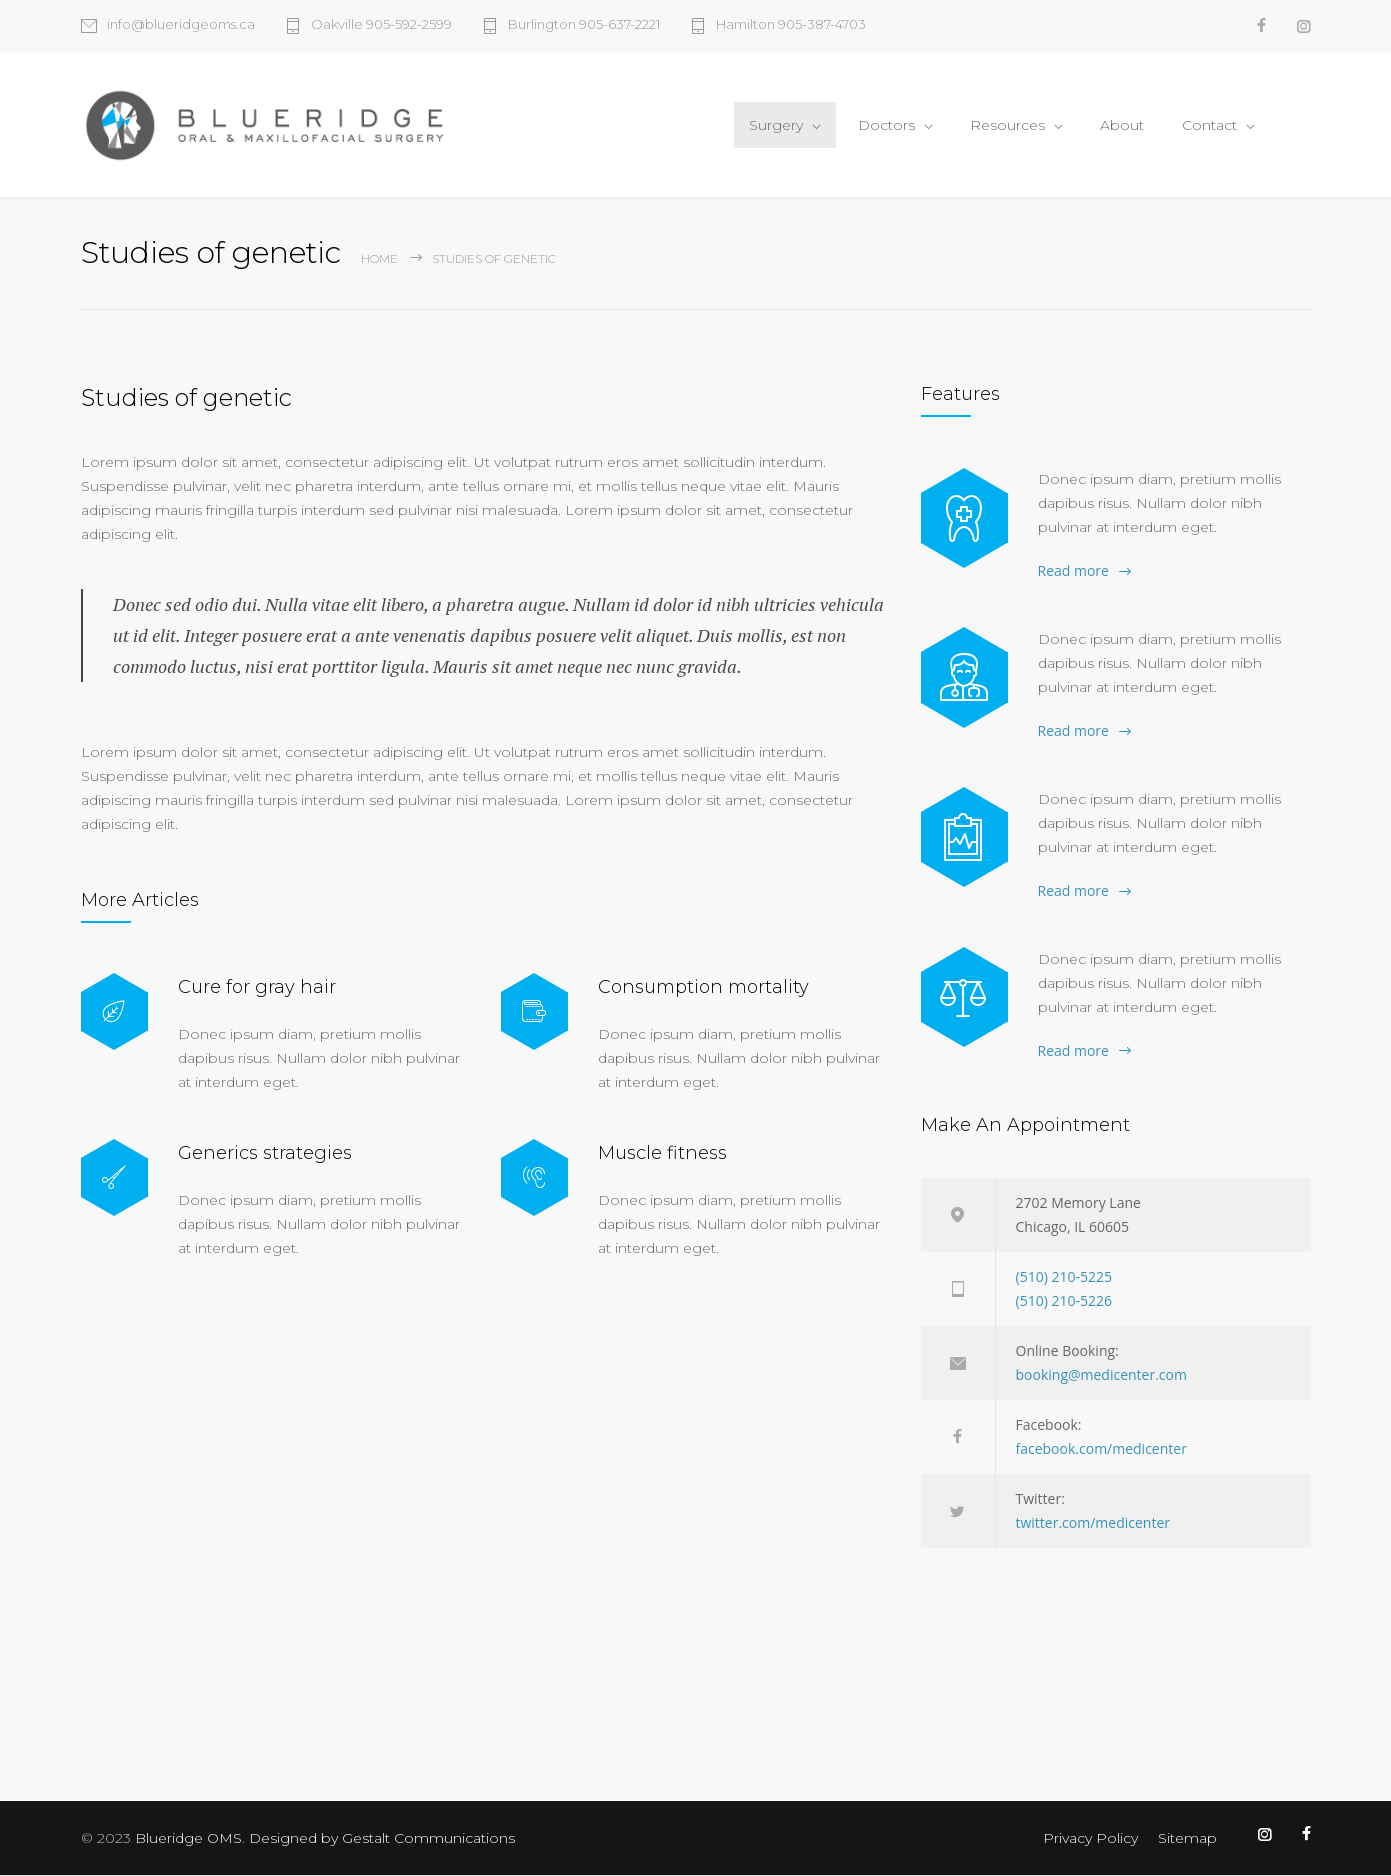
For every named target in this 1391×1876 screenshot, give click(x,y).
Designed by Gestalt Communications (382, 1839)
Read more (1073, 571)
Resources (1007, 125)
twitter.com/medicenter (1093, 1523)
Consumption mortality (703, 987)
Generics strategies (265, 1153)
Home (379, 259)
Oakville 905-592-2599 (381, 25)
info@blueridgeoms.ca (181, 25)
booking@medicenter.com (1101, 1375)
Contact (1209, 125)
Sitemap (1187, 1839)
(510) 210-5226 (1064, 1301)
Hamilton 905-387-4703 (791, 25)
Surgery (776, 125)
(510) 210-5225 (1064, 1277)
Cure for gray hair (257, 987)
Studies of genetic (186, 398)
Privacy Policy (1090, 1839)
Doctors (886, 125)
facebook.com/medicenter (1101, 1449)
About (1122, 125)
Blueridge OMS (188, 1839)
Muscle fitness (662, 1153)
